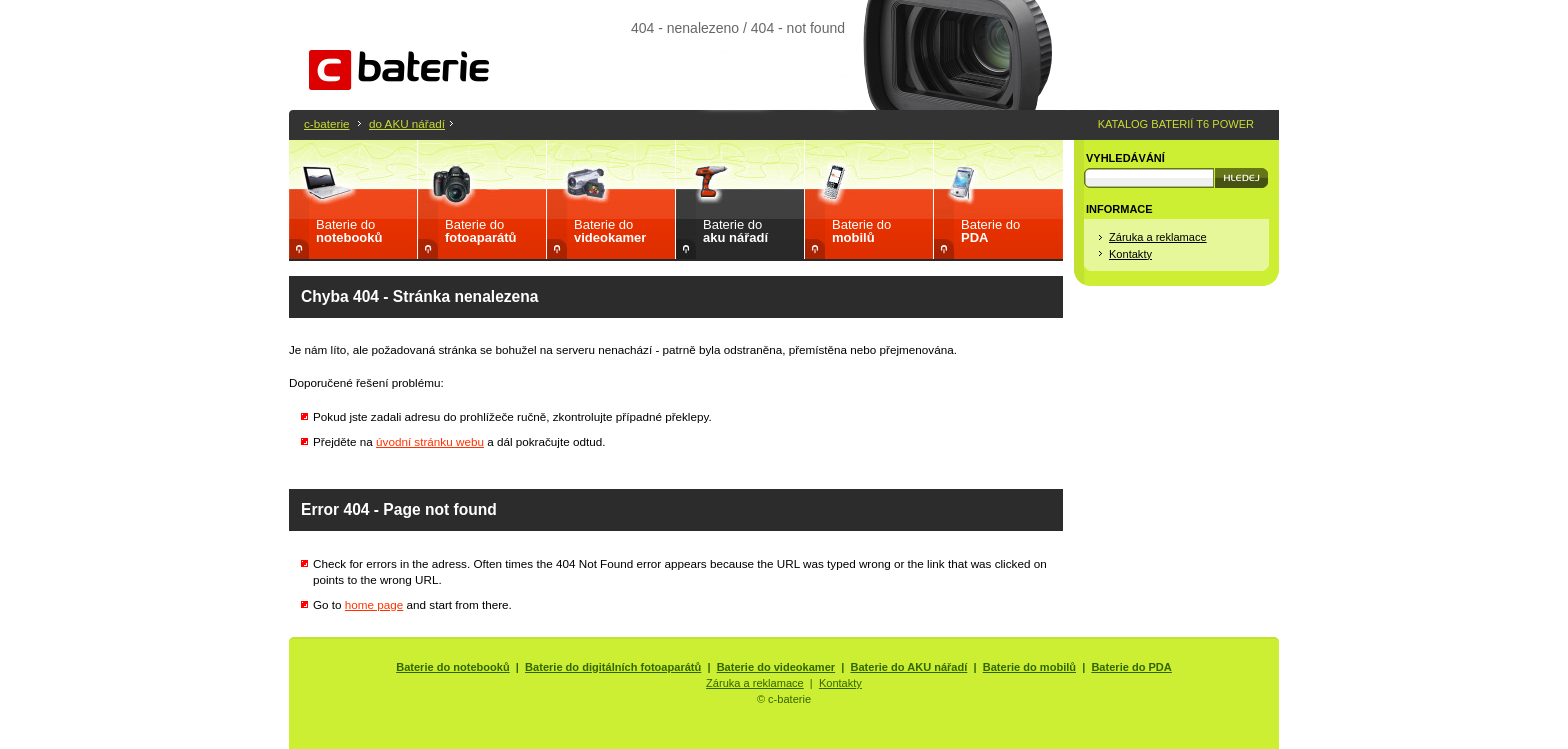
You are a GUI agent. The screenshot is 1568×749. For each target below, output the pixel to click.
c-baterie (326, 123)
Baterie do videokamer (776, 667)
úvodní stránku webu (430, 441)
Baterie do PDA (1131, 667)
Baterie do (349, 231)
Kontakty (1130, 254)
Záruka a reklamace (1158, 237)
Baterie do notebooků (453, 667)
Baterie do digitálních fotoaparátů (613, 667)
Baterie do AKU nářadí (909, 667)
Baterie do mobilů (1029, 667)
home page (374, 604)
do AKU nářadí (407, 123)
